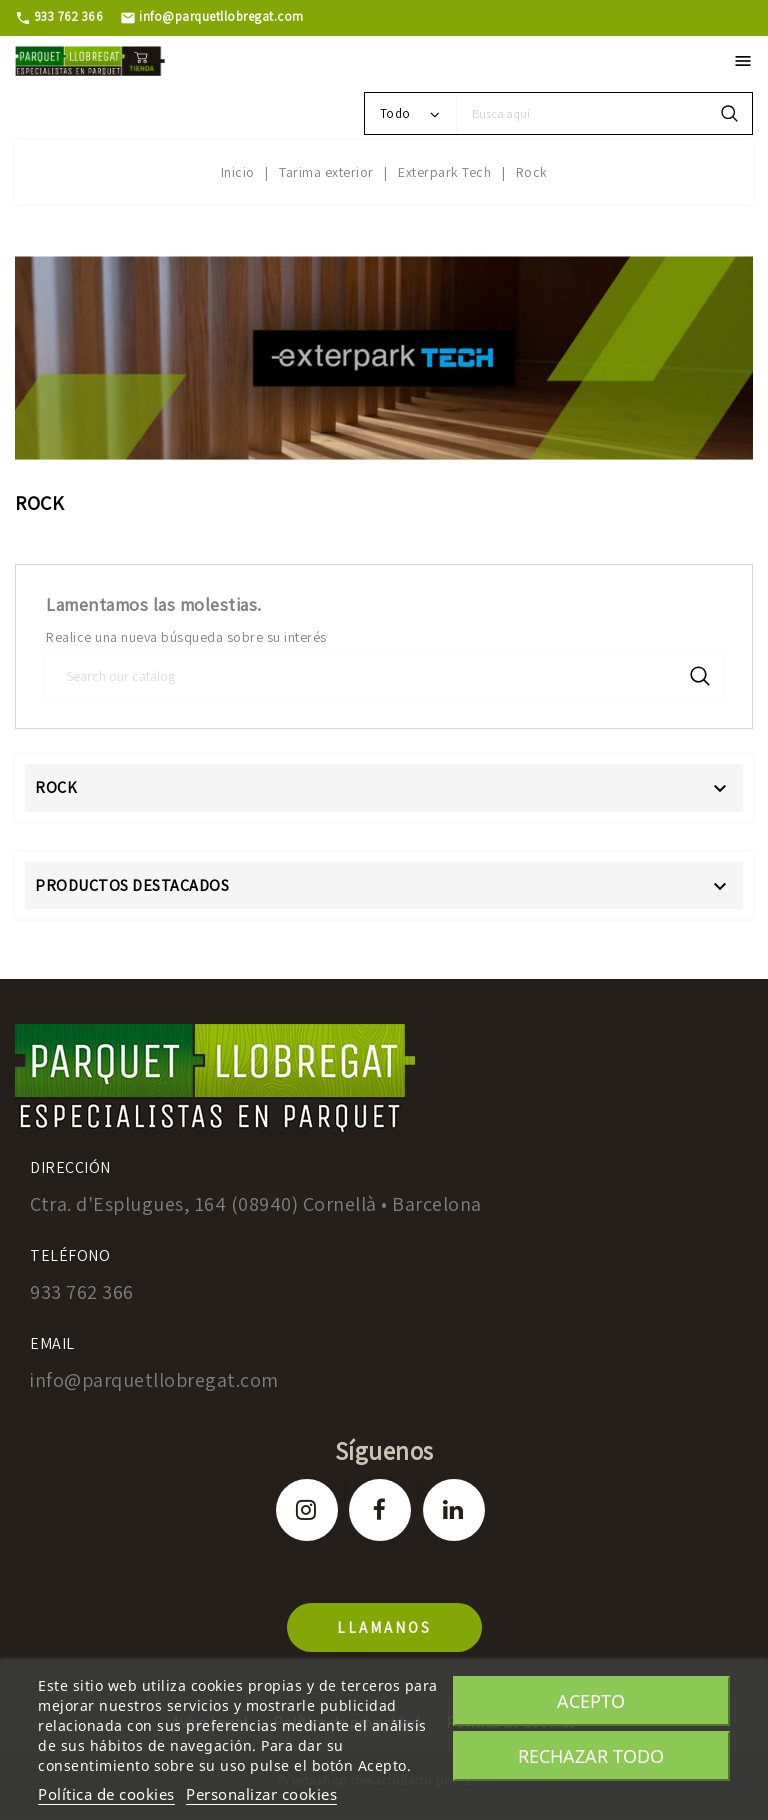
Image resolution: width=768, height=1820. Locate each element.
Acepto (591, 1701)
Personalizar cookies (261, 1794)
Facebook (380, 1510)
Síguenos (384, 1450)
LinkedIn (454, 1510)
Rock (56, 787)
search (729, 113)
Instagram (307, 1510)
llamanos (384, 1627)
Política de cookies (106, 1794)
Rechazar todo (591, 1756)
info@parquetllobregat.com (212, 16)
